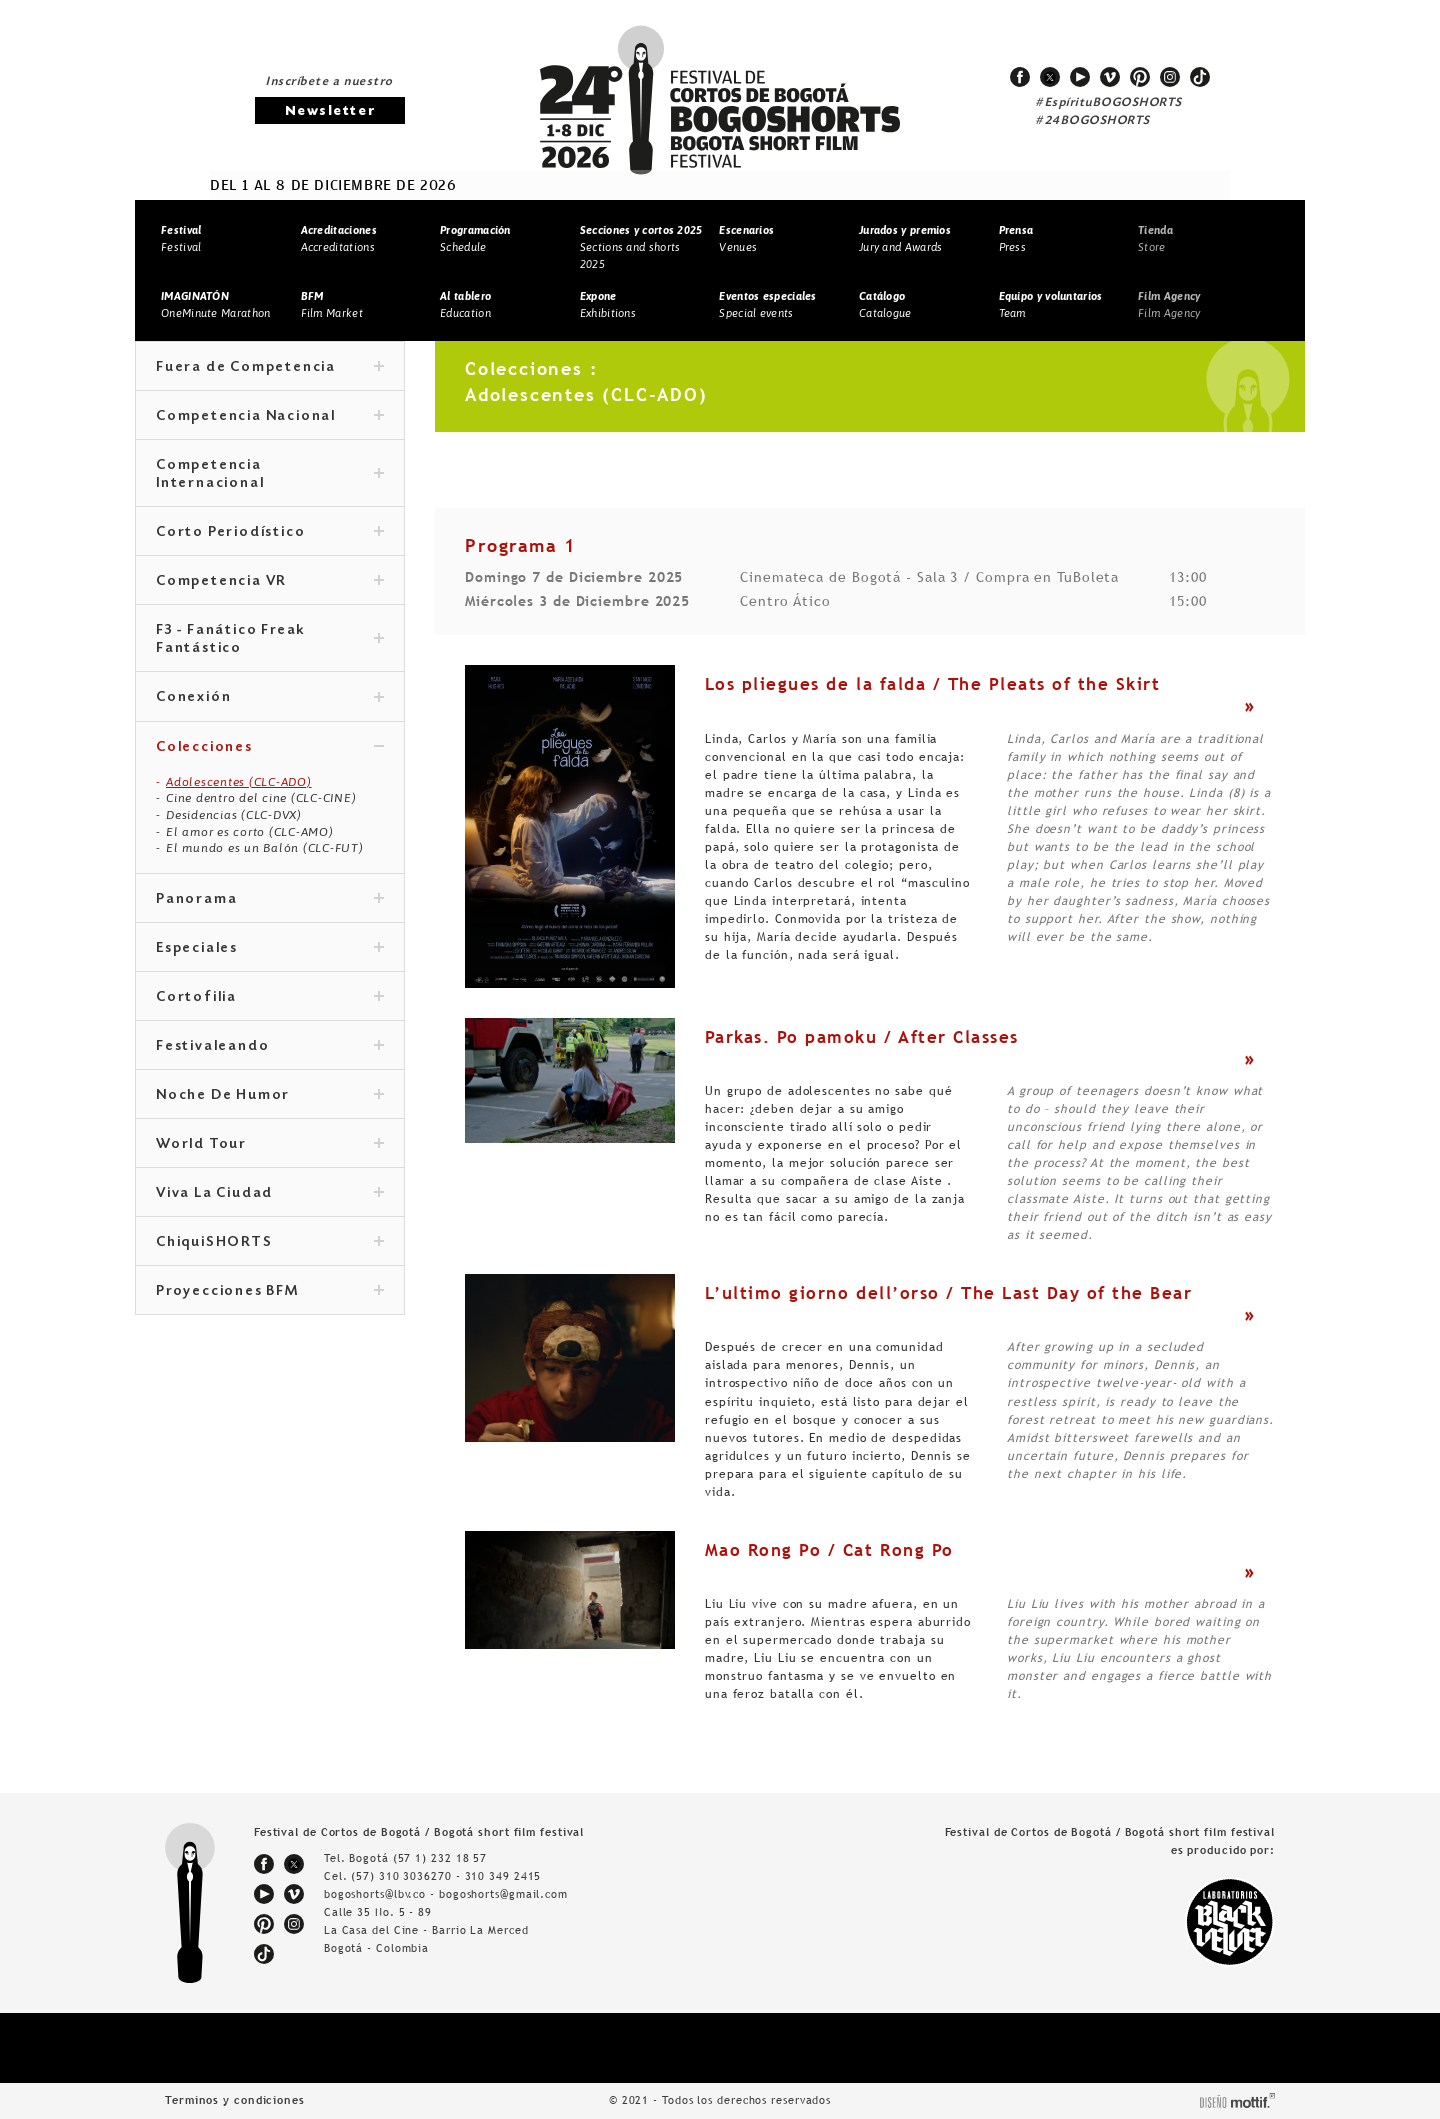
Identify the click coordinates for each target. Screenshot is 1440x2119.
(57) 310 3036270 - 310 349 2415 (446, 1876)
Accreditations (339, 238)
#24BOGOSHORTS (1093, 121)
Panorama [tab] (270, 900)
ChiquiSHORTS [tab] (270, 1243)
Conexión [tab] (270, 698)
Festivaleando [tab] (270, 1047)
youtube (1080, 77)
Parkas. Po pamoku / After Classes (862, 1037)
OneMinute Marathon (215, 304)
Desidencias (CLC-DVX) (234, 815)
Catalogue (885, 304)
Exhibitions (608, 304)
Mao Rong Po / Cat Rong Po (829, 1550)
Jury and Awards (905, 238)
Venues (746, 238)
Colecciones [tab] (270, 748)
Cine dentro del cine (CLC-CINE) (261, 798)
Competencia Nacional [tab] (270, 417)
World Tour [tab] (270, 1145)
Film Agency (1169, 304)
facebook (1020, 77)
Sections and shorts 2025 (641, 246)
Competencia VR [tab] (270, 582)
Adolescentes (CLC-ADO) (239, 782)
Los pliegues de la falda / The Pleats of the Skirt (932, 684)
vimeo (1110, 77)
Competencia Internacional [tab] (270, 475)
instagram (1170, 77)
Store (1155, 238)
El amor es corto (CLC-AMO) (250, 832)
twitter (1050, 77)
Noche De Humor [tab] (270, 1096)
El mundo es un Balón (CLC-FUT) (265, 848)
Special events (767, 304)
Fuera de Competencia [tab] (270, 368)
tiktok (1200, 77)
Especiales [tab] (270, 949)
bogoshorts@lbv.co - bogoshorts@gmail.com (446, 1894)
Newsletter (330, 111)
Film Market (332, 304)
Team (1051, 304)
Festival (181, 238)
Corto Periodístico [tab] (270, 533)
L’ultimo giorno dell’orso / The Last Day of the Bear (948, 1293)
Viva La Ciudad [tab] (270, 1194)
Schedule (475, 238)
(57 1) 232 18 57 (440, 1858)
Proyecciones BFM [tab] (270, 1292)
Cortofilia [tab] (270, 998)
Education (465, 304)
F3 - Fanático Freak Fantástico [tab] (270, 640)
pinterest (1140, 77)
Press (1016, 238)
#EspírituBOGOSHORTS (1109, 103)
